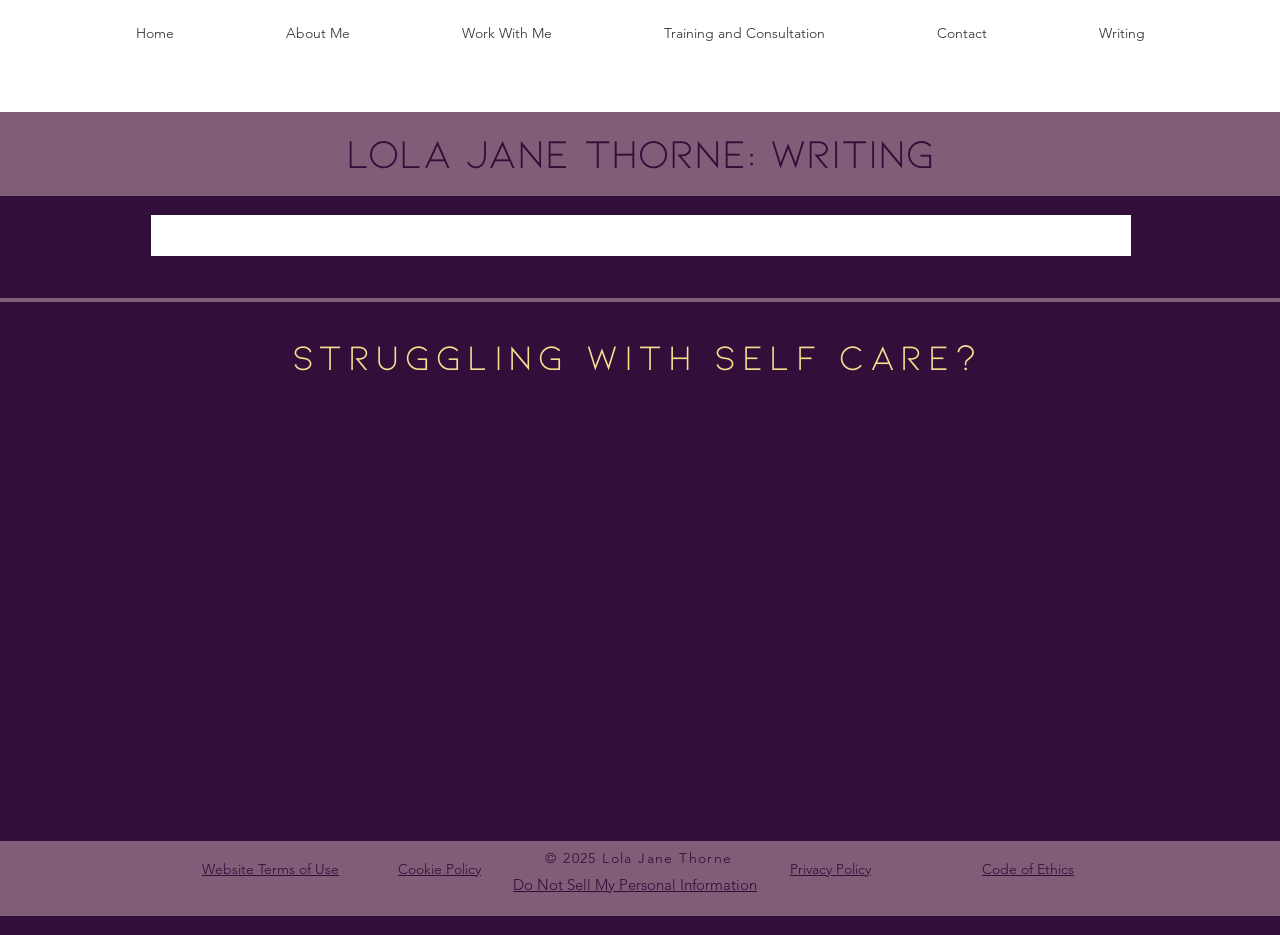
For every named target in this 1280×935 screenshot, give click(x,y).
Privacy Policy (830, 869)
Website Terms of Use (270, 869)
